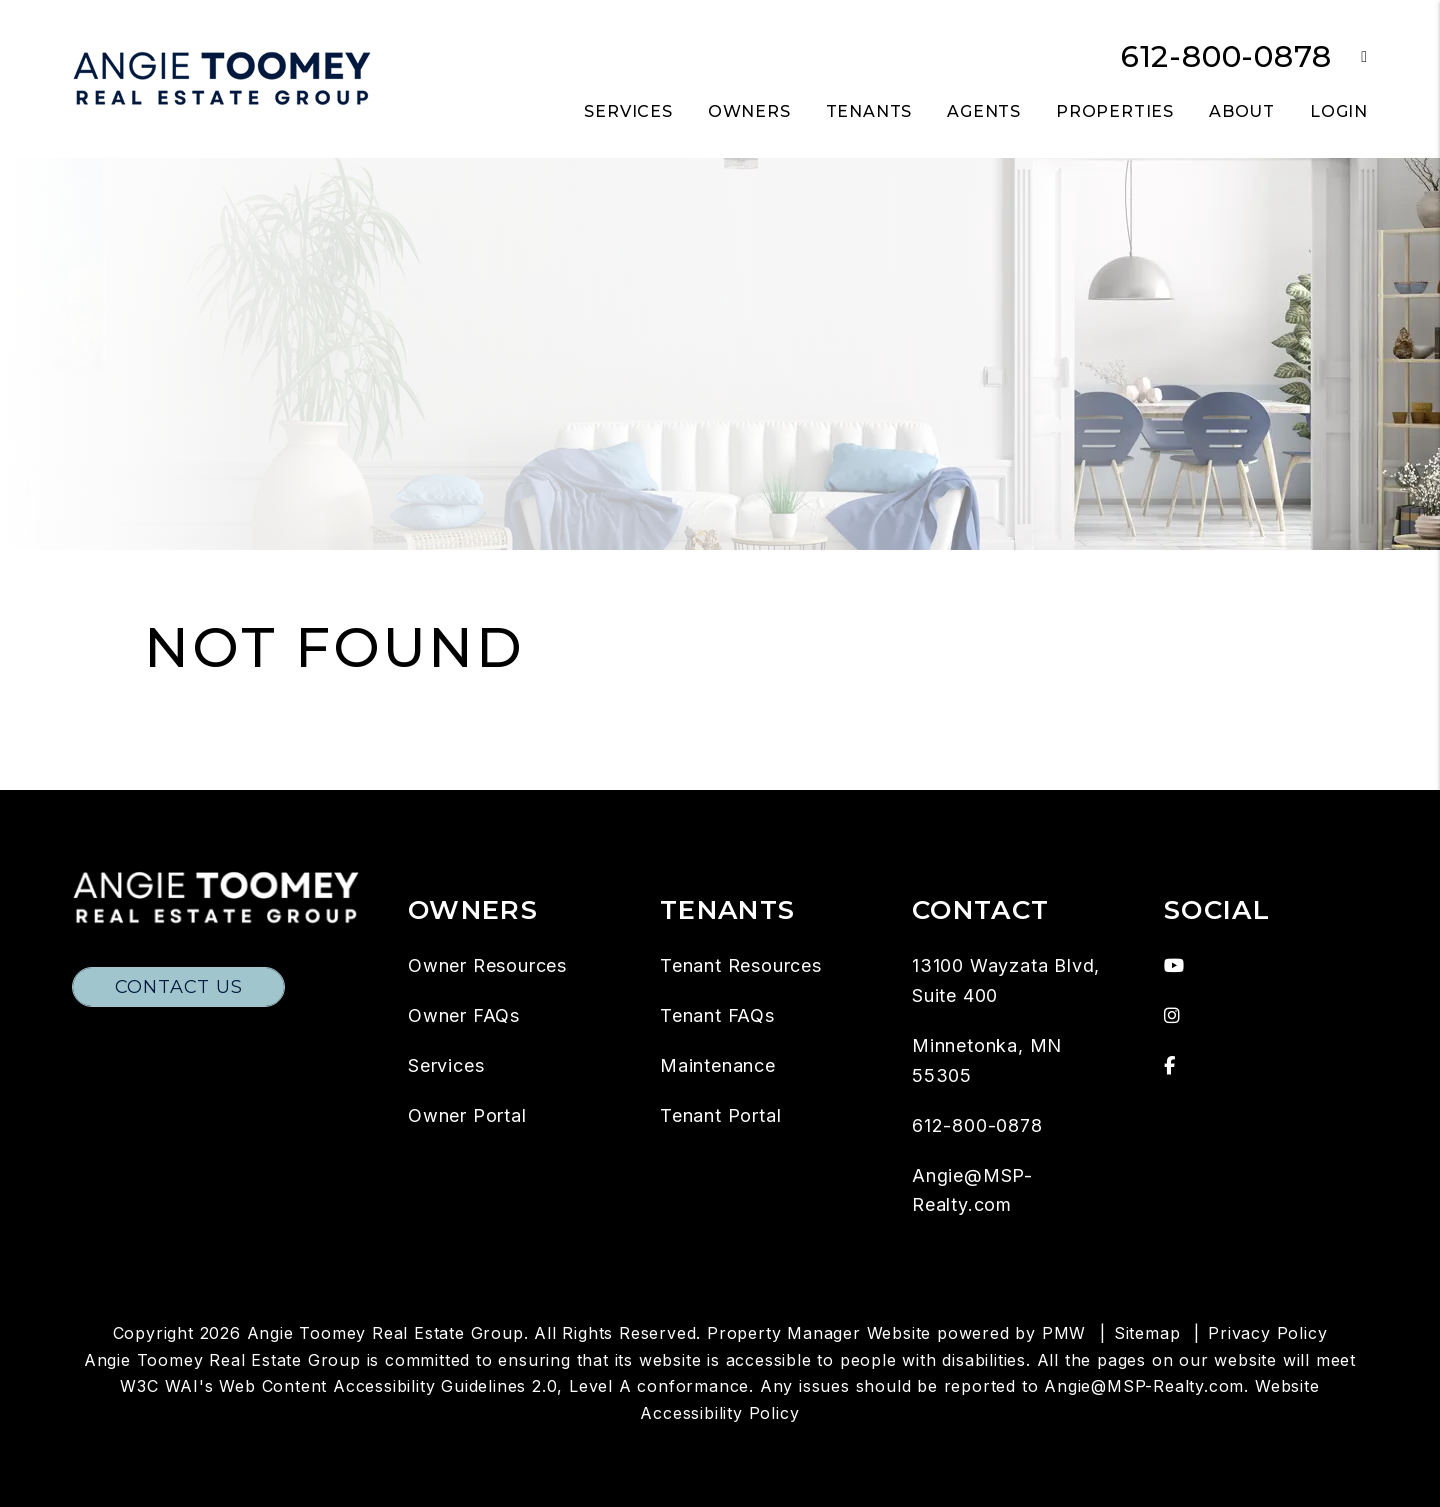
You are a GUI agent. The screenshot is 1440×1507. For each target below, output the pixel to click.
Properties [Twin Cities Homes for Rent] (1115, 111)
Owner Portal (467, 1115)
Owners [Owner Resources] (749, 111)
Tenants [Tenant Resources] (869, 111)
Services (446, 1065)
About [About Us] (1242, 111)
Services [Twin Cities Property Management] (628, 111)
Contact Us (179, 987)
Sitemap (1147, 1333)
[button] (1349, 57)
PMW (1064, 1333)
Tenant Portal (720, 1115)
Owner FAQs (464, 1015)
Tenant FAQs (717, 1015)
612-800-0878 (1226, 56)
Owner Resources (487, 965)
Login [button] (1339, 111)
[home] (222, 77)
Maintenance (718, 1065)
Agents (984, 111)
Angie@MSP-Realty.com (1144, 1386)
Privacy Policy (1267, 1333)
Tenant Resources (741, 965)
